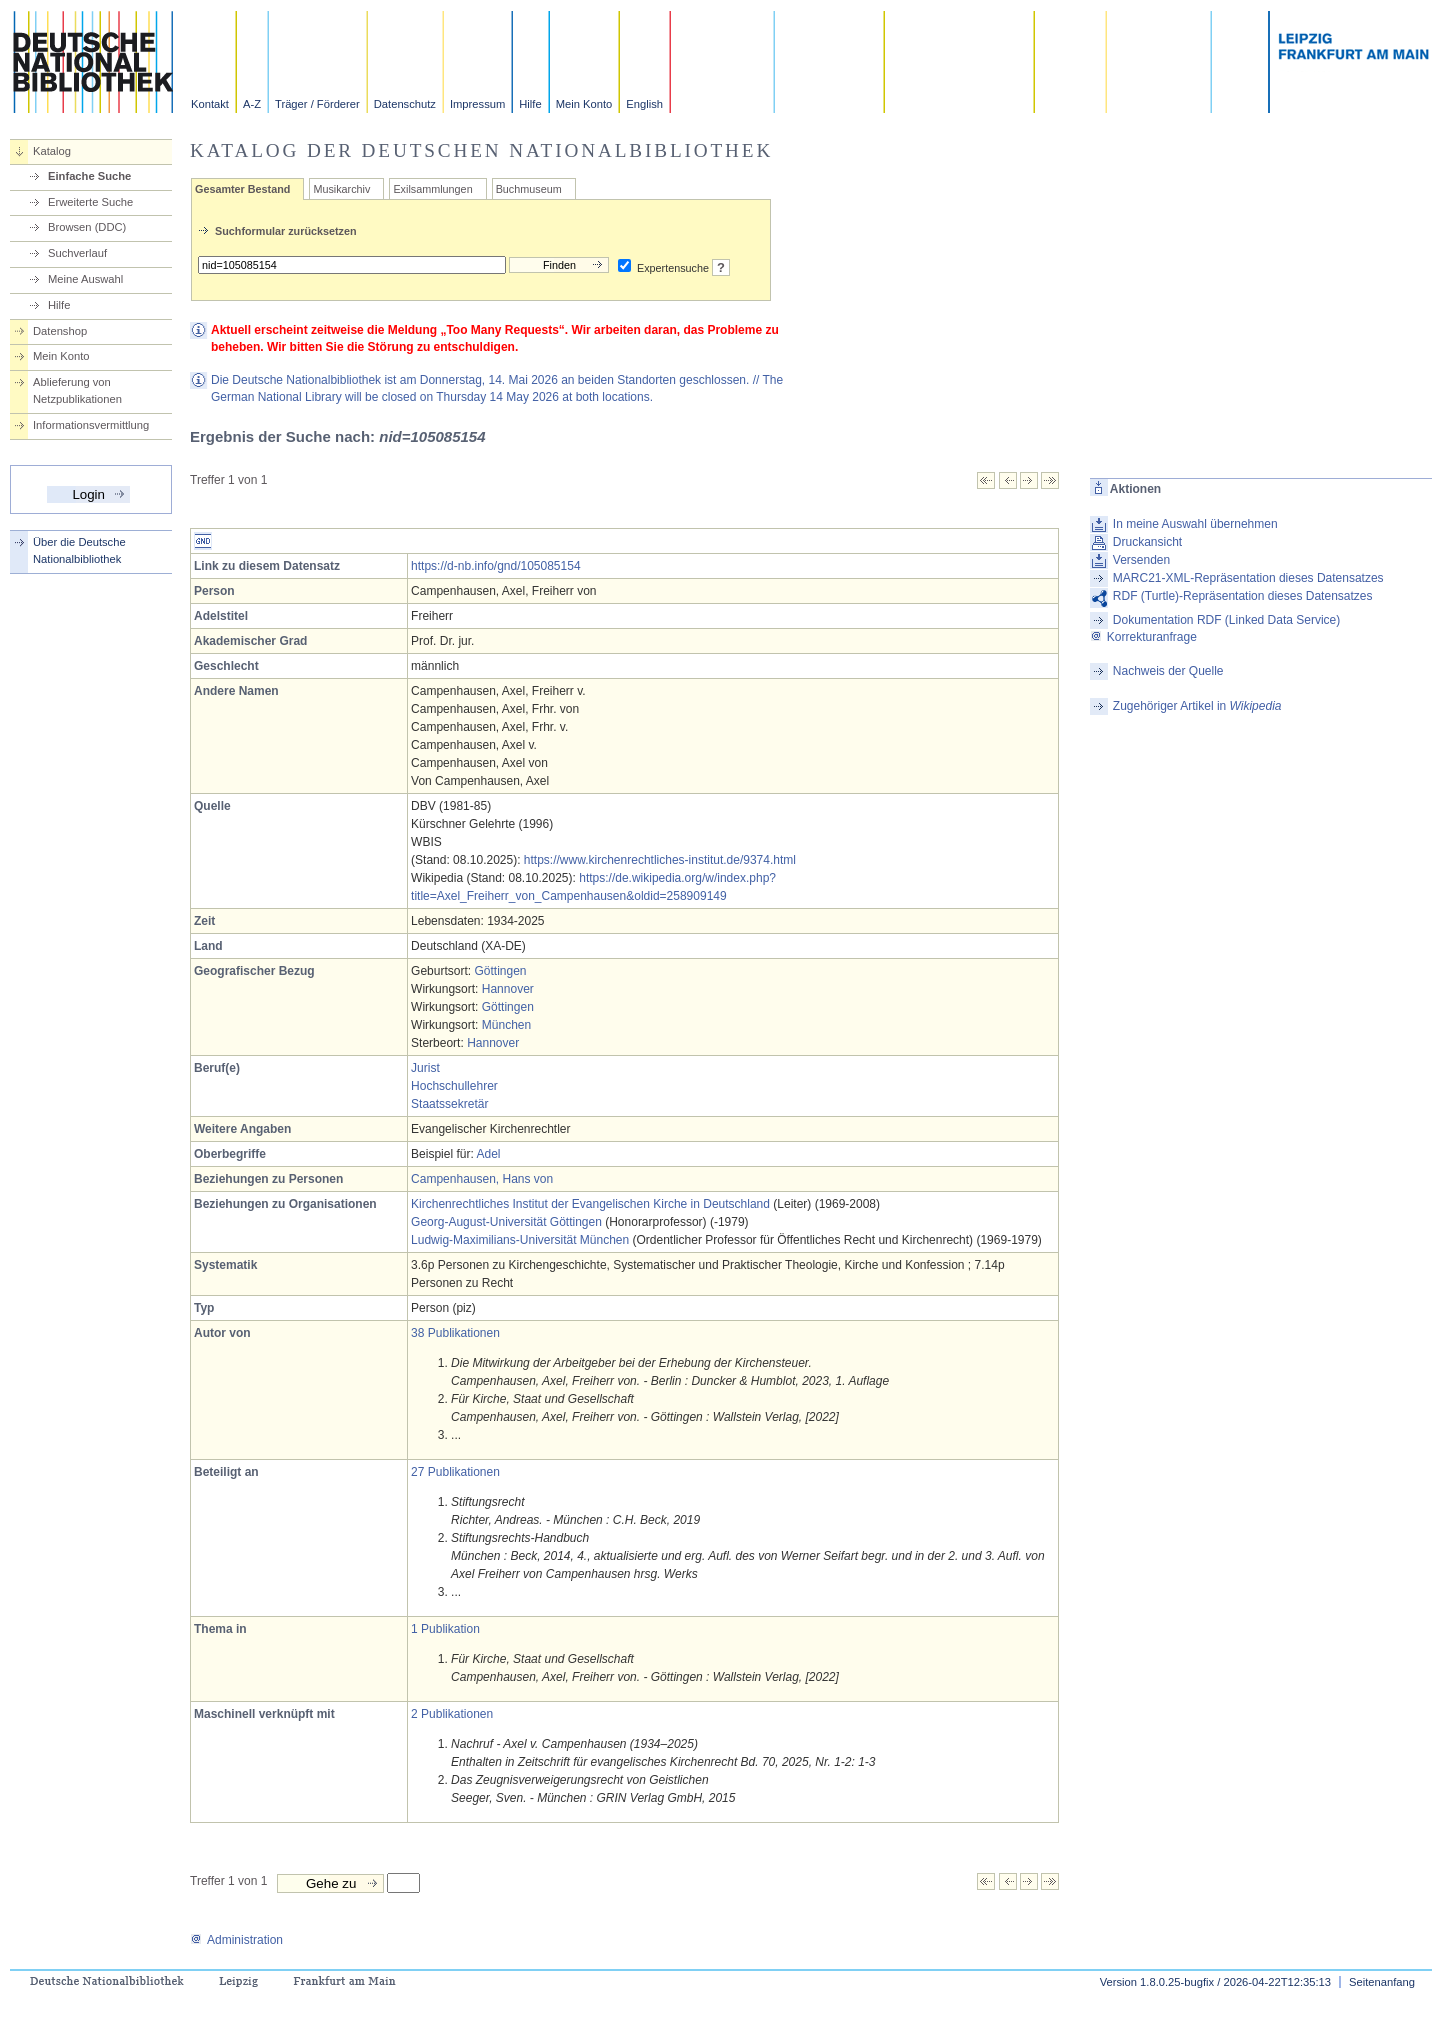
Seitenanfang (1382, 1982)
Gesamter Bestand (242, 189)
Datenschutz (405, 104)
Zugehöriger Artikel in (1197, 706)
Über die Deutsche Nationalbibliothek (79, 550)
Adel (488, 1154)
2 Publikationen (452, 1714)
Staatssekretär (449, 1104)
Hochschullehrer (454, 1086)
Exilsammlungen (432, 189)
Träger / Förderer (317, 104)
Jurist (425, 1068)
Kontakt (210, 104)
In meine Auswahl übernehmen (1195, 524)
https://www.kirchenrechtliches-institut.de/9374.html (660, 860)
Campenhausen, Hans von (482, 1179)
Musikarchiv (341, 189)
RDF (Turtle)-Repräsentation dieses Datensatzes (1243, 596)
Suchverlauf (77, 253)
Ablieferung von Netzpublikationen (77, 390)
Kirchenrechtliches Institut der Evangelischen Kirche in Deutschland (590, 1204)
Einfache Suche (89, 176)
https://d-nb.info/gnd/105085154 (495, 566)
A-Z (252, 104)
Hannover (508, 989)
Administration (236, 1940)
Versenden (1141, 560)
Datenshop (60, 331)
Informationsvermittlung (91, 425)
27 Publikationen (455, 1472)
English (644, 104)
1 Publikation (445, 1629)
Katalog (52, 151)
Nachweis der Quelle (1168, 671)
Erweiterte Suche (90, 202)
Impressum (477, 104)
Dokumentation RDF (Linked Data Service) (1226, 620)
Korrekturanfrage (1143, 637)
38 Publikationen (455, 1333)
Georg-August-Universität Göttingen (506, 1222)
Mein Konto (584, 104)
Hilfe (530, 104)
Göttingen (500, 971)
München (506, 1025)
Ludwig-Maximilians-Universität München (520, 1240)
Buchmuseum (529, 189)
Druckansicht (1147, 542)
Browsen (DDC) (87, 227)
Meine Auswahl (85, 279)
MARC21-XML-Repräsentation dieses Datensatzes (1248, 578)
